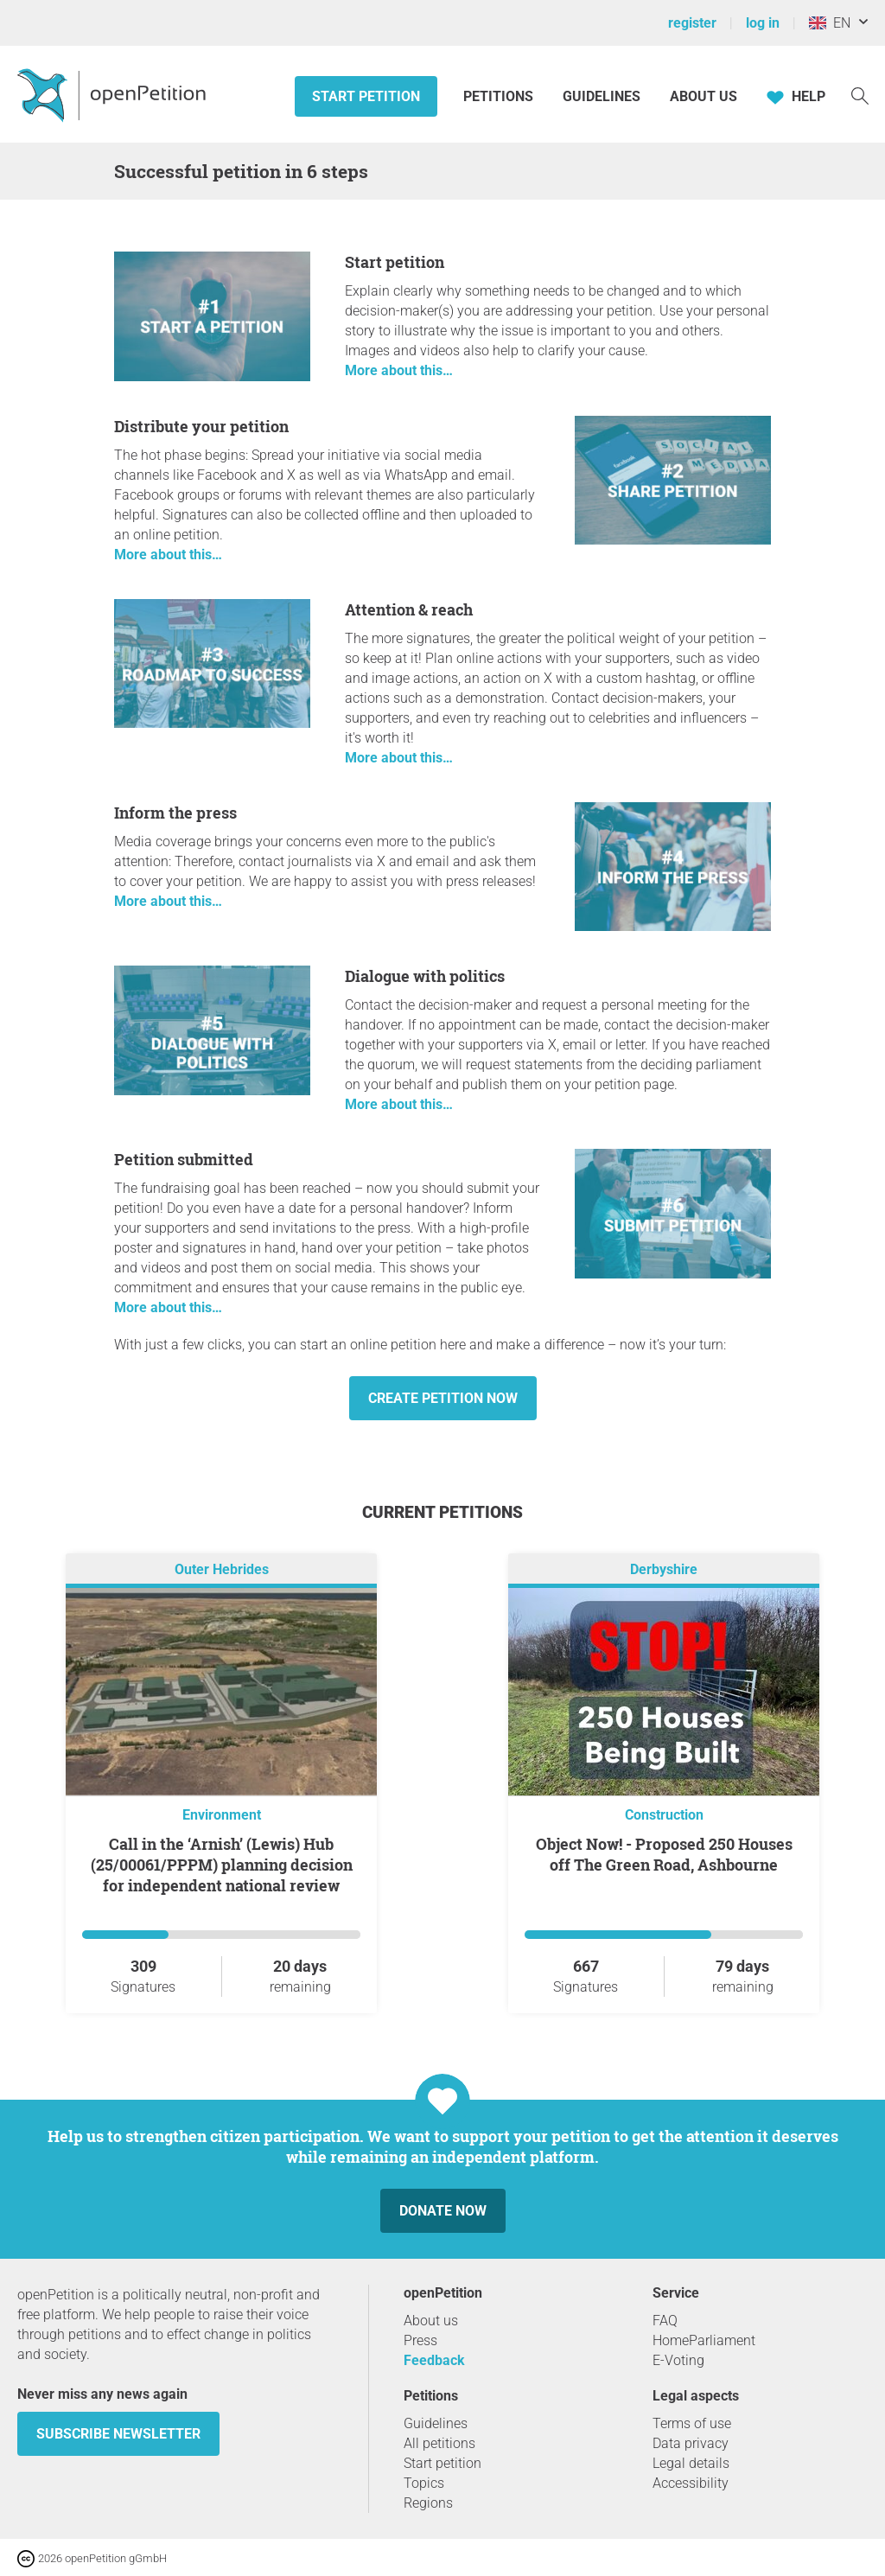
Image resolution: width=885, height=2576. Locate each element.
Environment (221, 1815)
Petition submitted (183, 1159)
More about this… (399, 370)
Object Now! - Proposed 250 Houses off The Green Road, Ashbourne (664, 1854)
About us (703, 96)
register (692, 23)
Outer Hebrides (222, 1569)
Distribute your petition (201, 426)
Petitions (500, 96)
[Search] (860, 95)
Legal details (691, 2463)
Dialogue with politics (425, 976)
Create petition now (443, 1398)
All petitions (439, 2443)
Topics (424, 2483)
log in (763, 23)
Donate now (443, 2211)
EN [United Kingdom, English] (829, 23)
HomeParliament (704, 2340)
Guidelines (601, 96)
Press (420, 2340)
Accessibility (691, 2483)
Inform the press (175, 812)
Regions (428, 2503)
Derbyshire (663, 1569)
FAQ (665, 2320)
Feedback (434, 2360)
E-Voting (678, 2360)
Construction (664, 1815)
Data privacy (691, 2443)
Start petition (366, 96)
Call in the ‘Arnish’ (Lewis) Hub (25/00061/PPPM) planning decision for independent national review (222, 1864)
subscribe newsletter (118, 2434)
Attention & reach (409, 609)
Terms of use (692, 2423)
